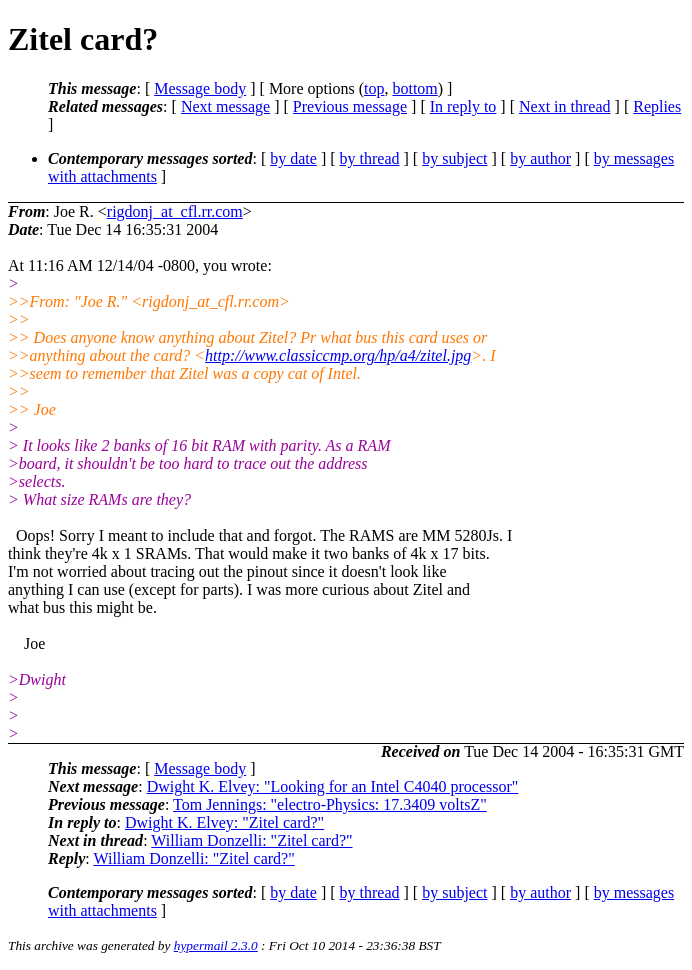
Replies (657, 106)
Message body (200, 88)
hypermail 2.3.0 (216, 945)
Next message (225, 106)
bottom (414, 88)
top (374, 88)
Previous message (350, 106)
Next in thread (565, 106)
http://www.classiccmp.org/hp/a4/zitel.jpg (338, 355)
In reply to (463, 106)
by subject (454, 158)
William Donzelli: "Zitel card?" (251, 840)
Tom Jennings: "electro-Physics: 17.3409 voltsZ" (330, 804)
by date (293, 158)
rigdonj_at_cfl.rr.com (175, 211)
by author (540, 158)
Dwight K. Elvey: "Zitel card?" (224, 822)
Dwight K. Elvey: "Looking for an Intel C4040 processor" (333, 786)
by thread (370, 158)
